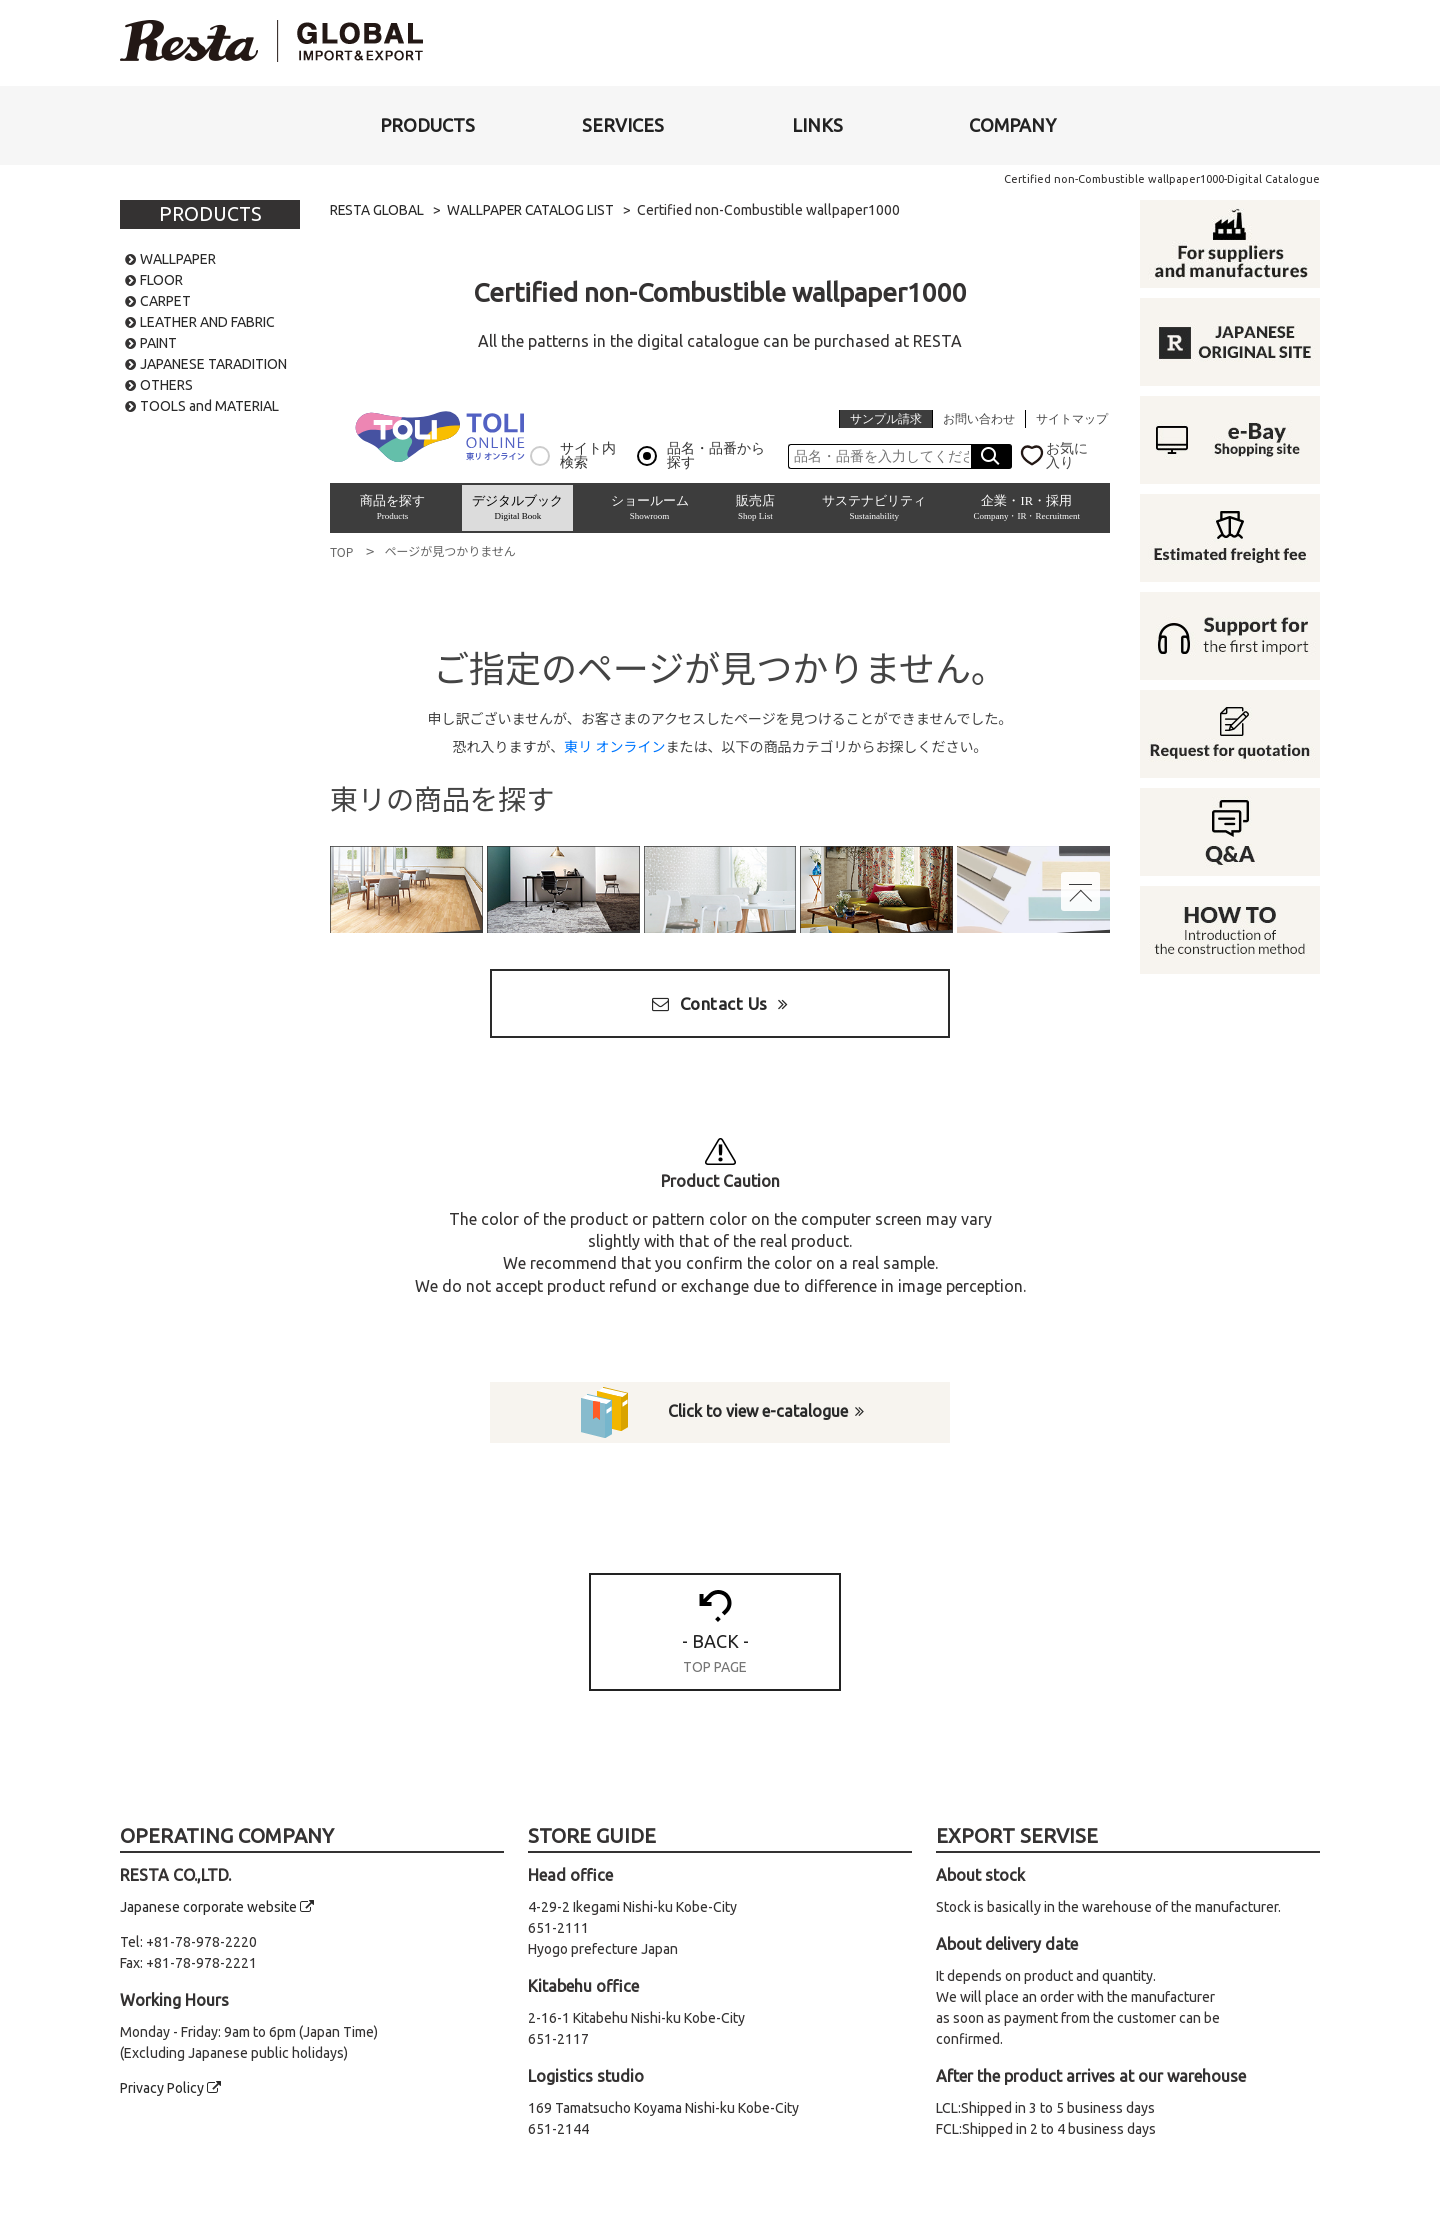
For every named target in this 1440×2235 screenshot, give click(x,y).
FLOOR (161, 280)
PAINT (158, 343)
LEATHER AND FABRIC (207, 322)
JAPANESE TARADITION (213, 364)
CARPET (165, 301)
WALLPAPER (178, 259)
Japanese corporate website (217, 1908)
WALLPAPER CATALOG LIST (532, 210)
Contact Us (720, 1003)
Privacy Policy (170, 2089)
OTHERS (166, 385)
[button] (427, 125)
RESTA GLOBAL (377, 210)
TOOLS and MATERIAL (209, 406)
